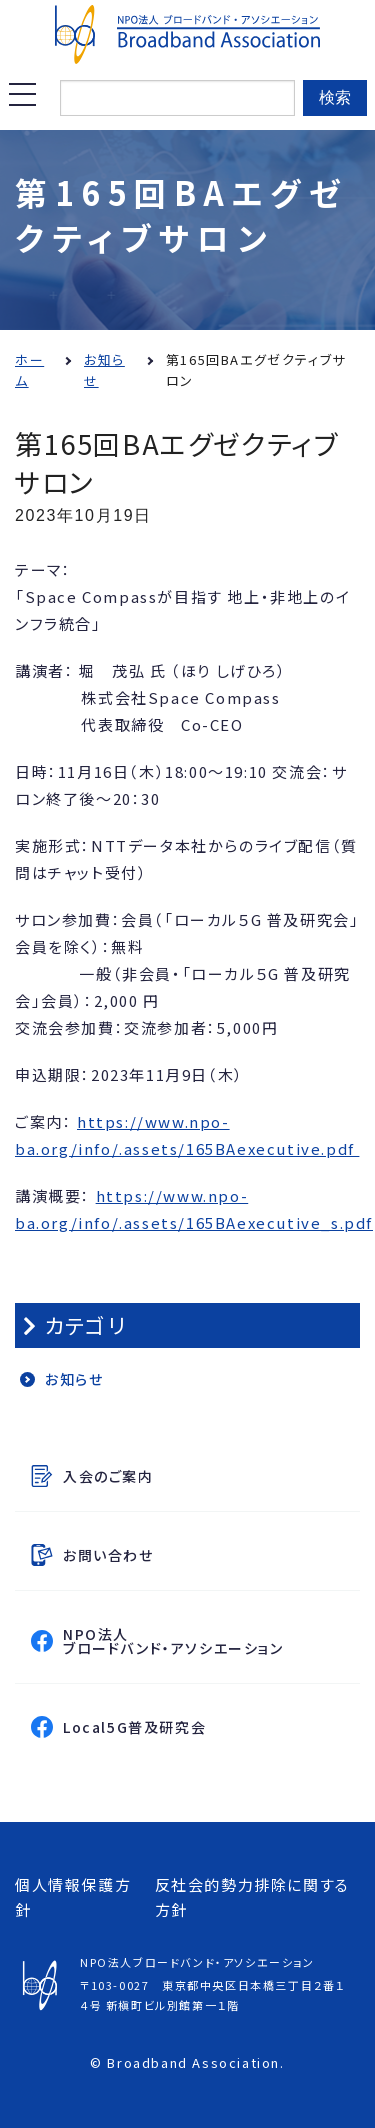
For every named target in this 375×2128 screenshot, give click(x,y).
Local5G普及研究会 (207, 1726)
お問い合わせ (108, 1555)
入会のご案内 (108, 1476)
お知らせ (74, 1379)
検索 (335, 97)
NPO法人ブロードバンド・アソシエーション (207, 1641)
